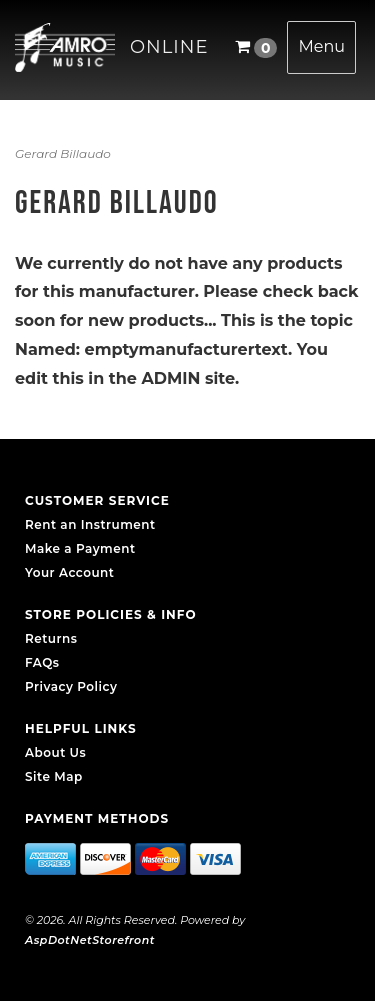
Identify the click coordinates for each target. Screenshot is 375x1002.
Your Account (69, 572)
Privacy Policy (71, 686)
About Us (55, 752)
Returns (51, 638)
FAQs (42, 662)
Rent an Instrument (90, 524)
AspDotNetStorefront (90, 940)
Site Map (54, 776)
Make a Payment (80, 548)
